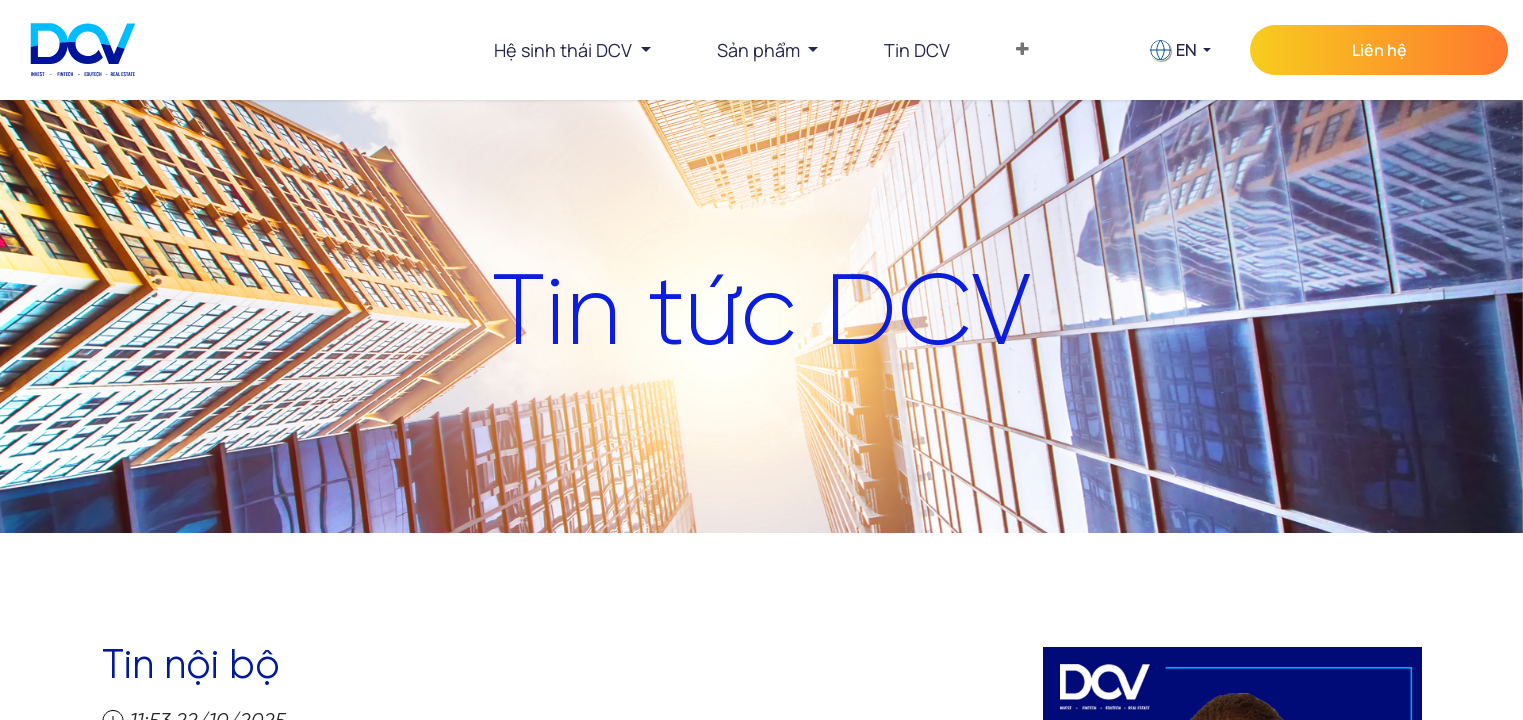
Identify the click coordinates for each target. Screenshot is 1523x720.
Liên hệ (1379, 50)
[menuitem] (917, 50)
